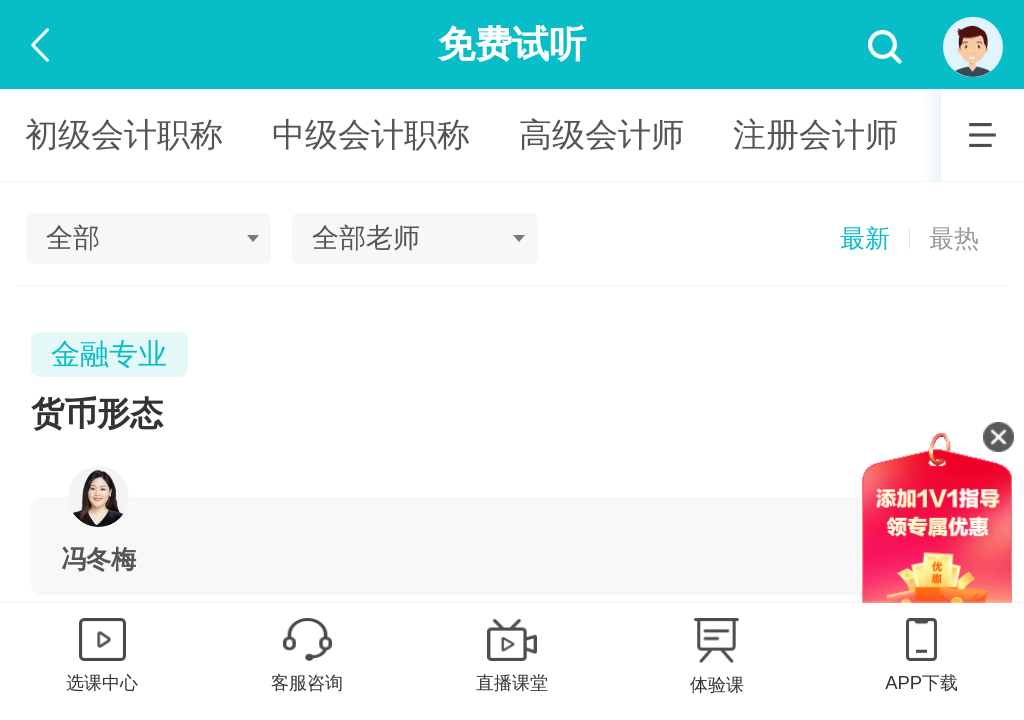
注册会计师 (815, 134)
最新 (865, 238)
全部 (73, 238)
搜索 (885, 47)
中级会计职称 (371, 134)
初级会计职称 (124, 134)
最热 (954, 238)
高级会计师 (601, 134)
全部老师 (366, 238)
